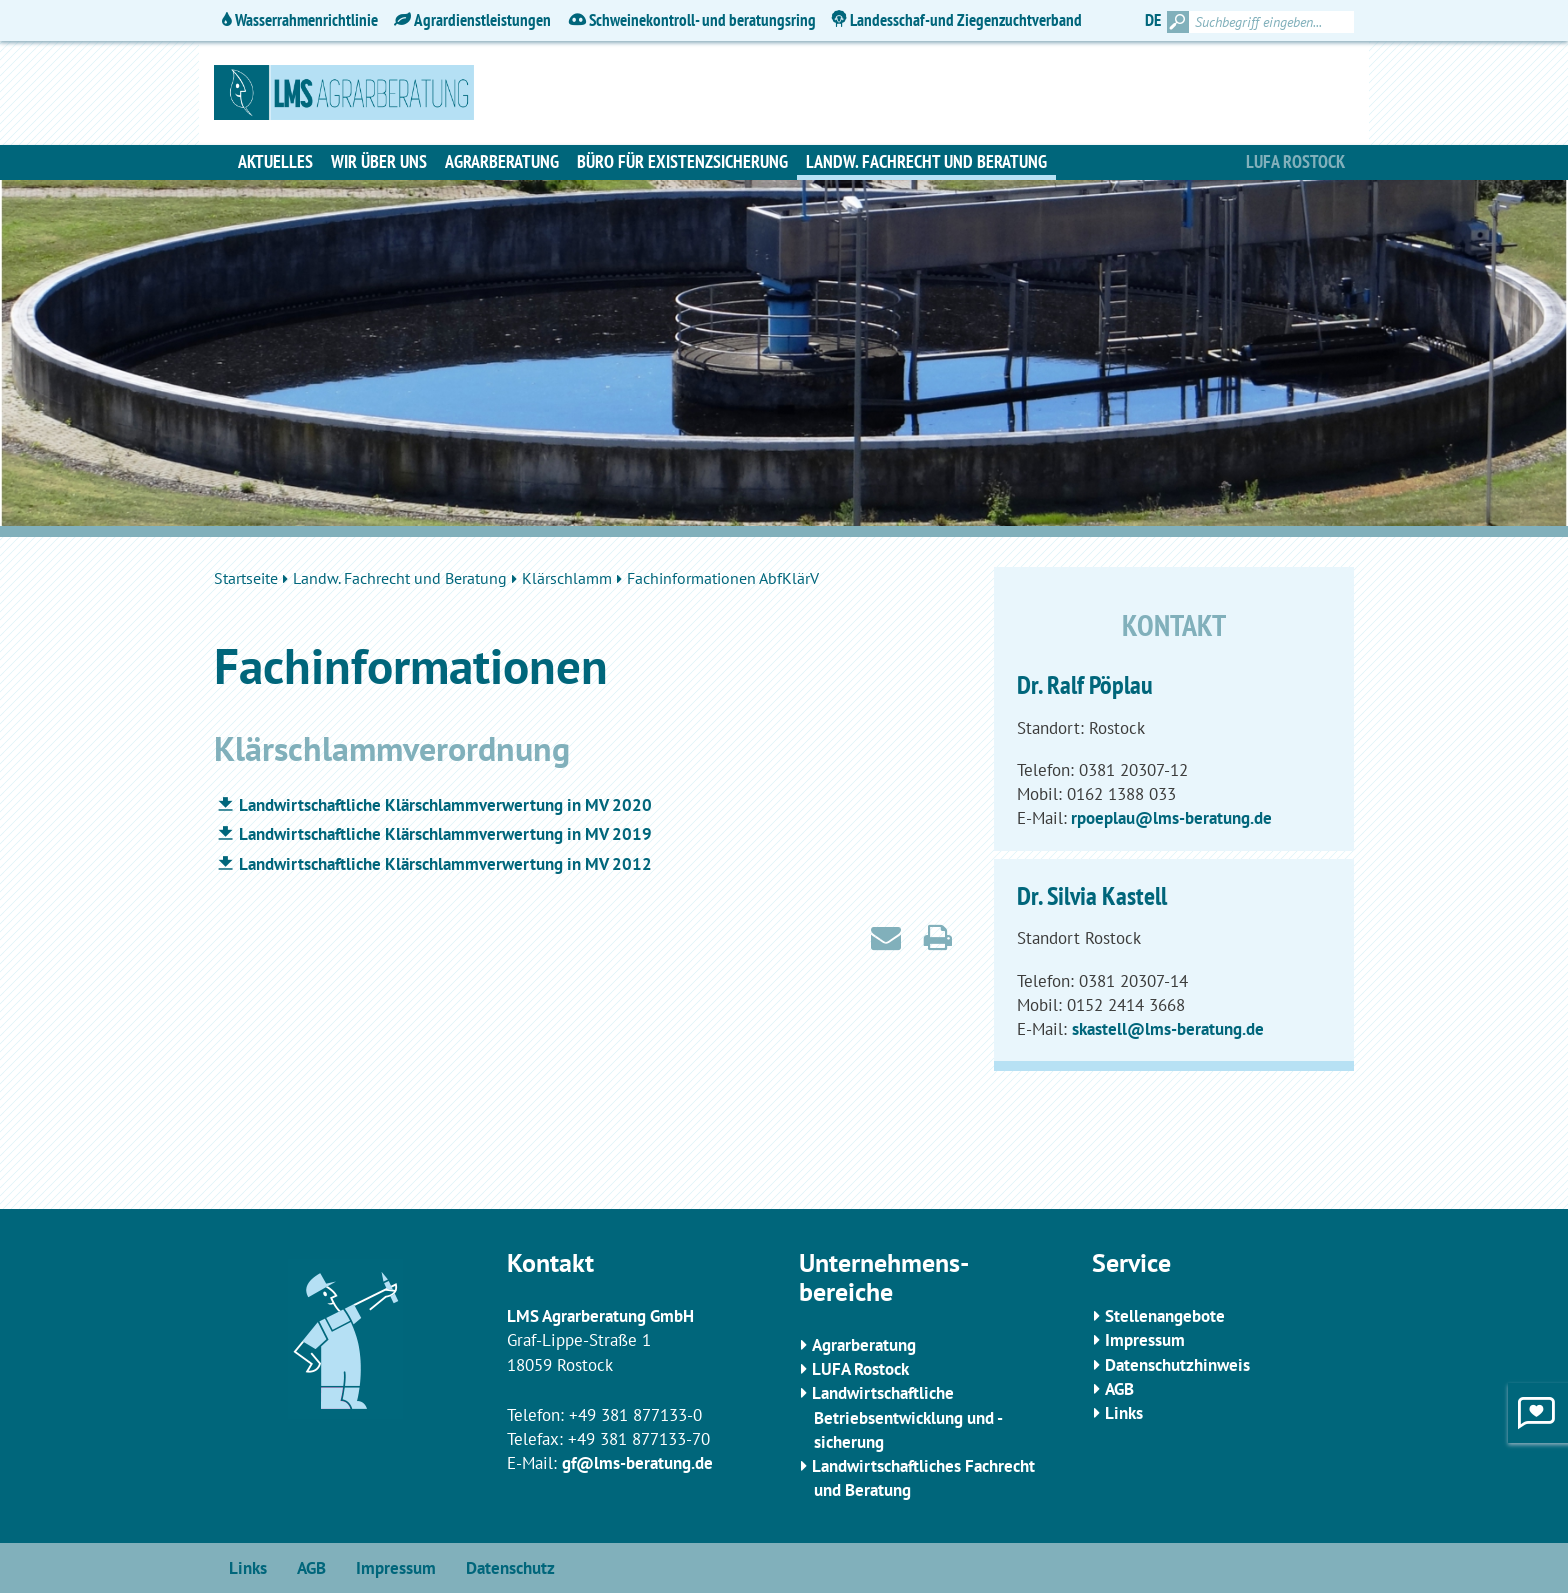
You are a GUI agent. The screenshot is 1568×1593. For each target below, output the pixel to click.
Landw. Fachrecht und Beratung (926, 161)
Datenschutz (510, 1568)
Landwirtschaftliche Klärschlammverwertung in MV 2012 (445, 864)
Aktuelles (275, 161)
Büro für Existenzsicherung (682, 161)
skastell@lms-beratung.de (1168, 1029)
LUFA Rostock (860, 1369)
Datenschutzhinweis (1177, 1365)
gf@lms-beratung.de (637, 1463)
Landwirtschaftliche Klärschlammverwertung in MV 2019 (445, 834)
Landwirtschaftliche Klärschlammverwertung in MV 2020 (445, 805)
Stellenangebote (1165, 1316)
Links (1124, 1413)
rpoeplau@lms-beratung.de (1169, 818)
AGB (1119, 1389)
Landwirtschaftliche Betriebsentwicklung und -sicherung (907, 1417)
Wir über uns (379, 161)
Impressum (1145, 1340)
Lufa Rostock (1295, 161)
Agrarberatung (502, 161)
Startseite (246, 578)
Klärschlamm (567, 578)
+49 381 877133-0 (635, 1415)
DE (1153, 20)
